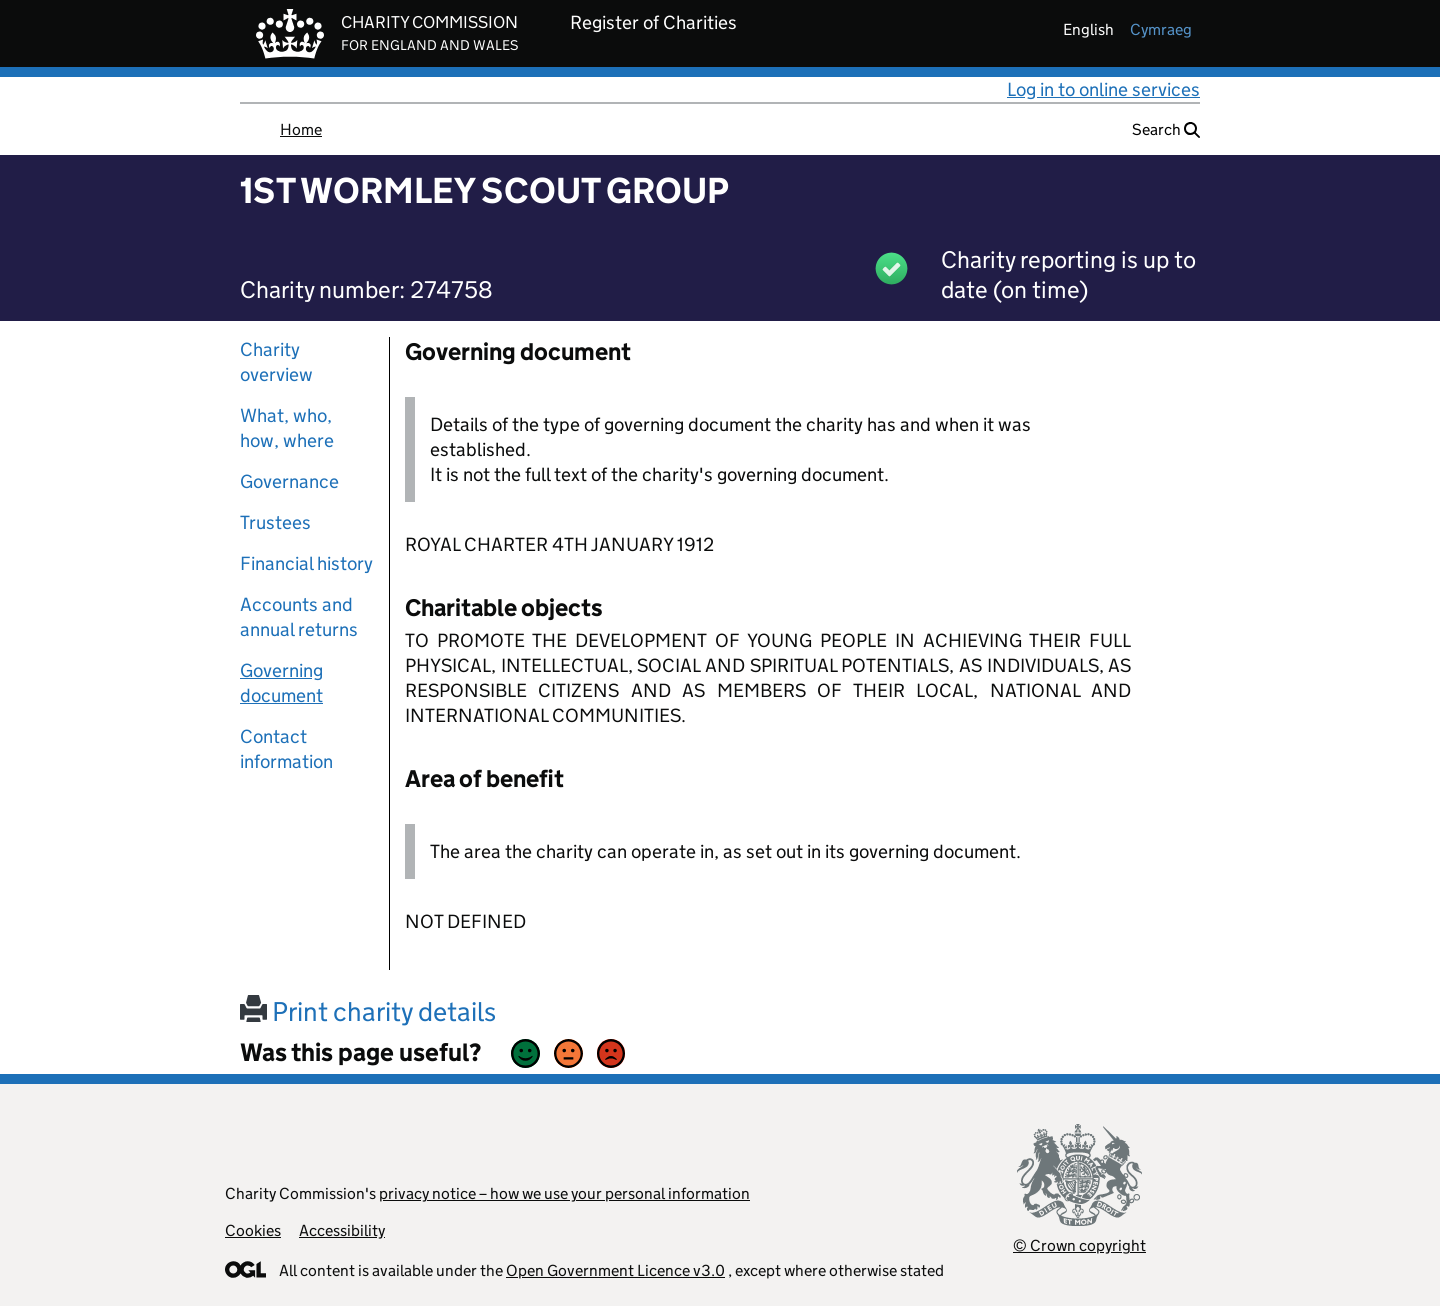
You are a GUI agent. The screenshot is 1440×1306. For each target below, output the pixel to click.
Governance (289, 481)
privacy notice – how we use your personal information (564, 1193)
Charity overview (276, 362)
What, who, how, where (287, 428)
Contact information (286, 749)
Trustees (275, 522)
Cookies (253, 1230)
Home (301, 129)
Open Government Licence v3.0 (615, 1270)
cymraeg (1161, 29)
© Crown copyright (1079, 1245)
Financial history (306, 563)
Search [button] (1166, 129)
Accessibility (342, 1230)
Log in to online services (1103, 89)
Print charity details (368, 1011)
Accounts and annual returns (299, 617)
